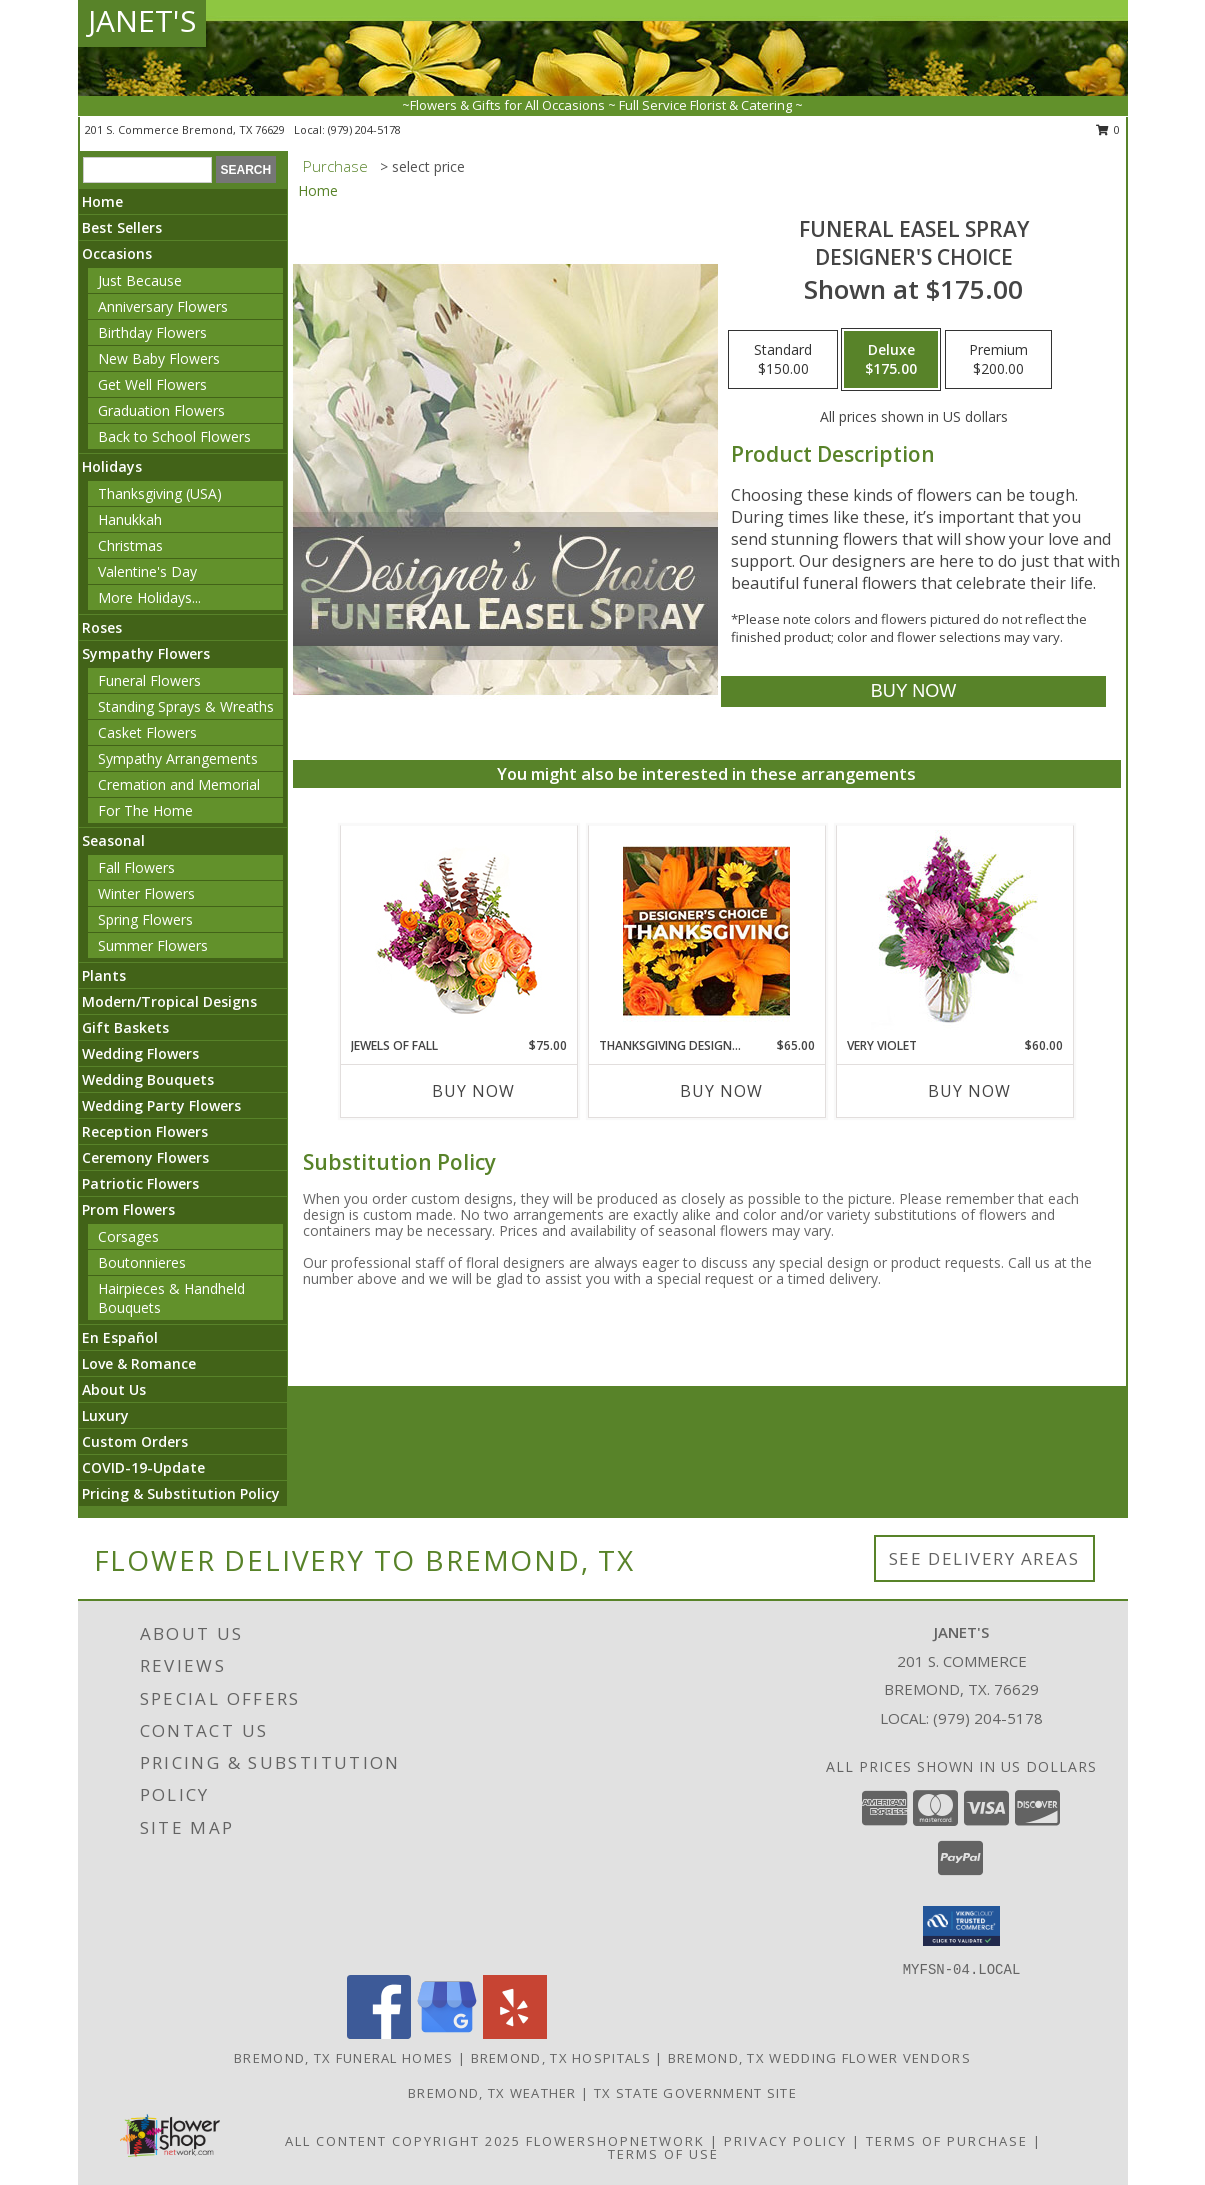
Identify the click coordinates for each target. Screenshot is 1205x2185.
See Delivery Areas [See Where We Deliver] (984, 1558)
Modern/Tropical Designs (169, 1001)
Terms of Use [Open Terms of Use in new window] (663, 2154)
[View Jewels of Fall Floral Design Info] (458, 931)
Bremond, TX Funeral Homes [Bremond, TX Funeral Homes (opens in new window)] (344, 2058)
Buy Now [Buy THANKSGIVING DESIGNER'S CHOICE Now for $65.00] (721, 1091)
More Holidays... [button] (149, 597)
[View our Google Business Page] (447, 2033)
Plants (104, 975)
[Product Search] (147, 170)
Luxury (105, 1415)
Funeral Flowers (149, 680)
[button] (961, 1926)
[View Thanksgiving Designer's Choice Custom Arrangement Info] (706, 931)
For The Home (145, 810)
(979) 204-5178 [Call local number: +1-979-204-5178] (364, 129)
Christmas (130, 545)
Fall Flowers (136, 867)
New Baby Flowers (159, 358)
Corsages (128, 1236)
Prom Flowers (128, 1209)
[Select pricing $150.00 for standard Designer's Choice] (783, 360)
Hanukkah (130, 519)
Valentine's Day (147, 571)
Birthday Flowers (152, 332)
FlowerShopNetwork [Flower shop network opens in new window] (615, 2141)
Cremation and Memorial (179, 784)
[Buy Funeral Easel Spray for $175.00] (913, 691)
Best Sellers (122, 227)
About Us (114, 1389)
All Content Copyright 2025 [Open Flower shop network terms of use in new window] (403, 2141)
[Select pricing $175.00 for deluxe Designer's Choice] (891, 360)
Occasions (117, 253)
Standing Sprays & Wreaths (186, 706)
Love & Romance (139, 1363)
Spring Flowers (145, 919)
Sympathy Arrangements (178, 758)
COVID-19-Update (143, 1467)
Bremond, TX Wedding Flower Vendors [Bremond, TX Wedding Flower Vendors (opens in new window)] (819, 2058)
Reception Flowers (145, 1131)
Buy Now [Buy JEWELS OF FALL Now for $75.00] (473, 1091)
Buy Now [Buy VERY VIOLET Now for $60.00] (969, 1091)
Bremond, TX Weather (492, 2093)
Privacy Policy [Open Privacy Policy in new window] (785, 2141)
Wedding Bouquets (148, 1079)
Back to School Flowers (174, 436)
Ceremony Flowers (145, 1157)
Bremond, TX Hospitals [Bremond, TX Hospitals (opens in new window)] (561, 2058)
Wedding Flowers (140, 1053)
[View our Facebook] (379, 2033)
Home (102, 201)
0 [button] (1108, 129)
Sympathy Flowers (146, 653)
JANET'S (142, 20)
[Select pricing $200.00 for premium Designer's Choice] (998, 360)
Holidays (112, 466)
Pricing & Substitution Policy (181, 1493)
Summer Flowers (153, 945)
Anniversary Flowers (163, 306)
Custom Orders (135, 1441)
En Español (120, 1337)
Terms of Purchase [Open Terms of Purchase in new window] (947, 2141)
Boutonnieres (142, 1262)
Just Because (140, 280)
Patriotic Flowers (140, 1183)
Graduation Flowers (161, 410)
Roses (102, 627)
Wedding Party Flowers (161, 1105)
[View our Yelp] (515, 2033)
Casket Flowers (147, 732)
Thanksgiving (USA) (160, 493)
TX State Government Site (695, 2093)
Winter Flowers (146, 893)
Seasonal (113, 840)
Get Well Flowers (152, 384)
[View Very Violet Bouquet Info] (954, 931)
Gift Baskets (125, 1027)
